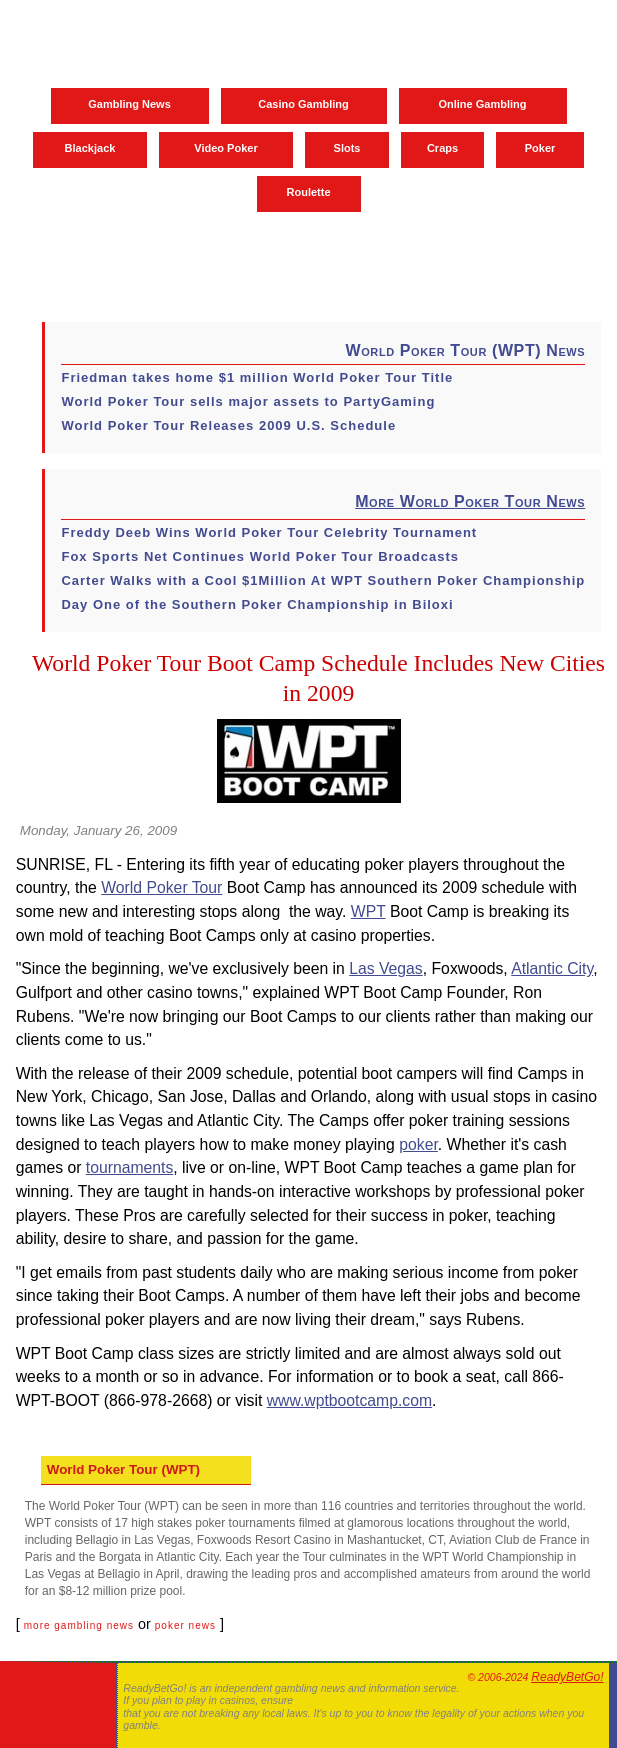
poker (418, 1144)
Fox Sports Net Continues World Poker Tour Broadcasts (260, 556)
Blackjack (90, 148)
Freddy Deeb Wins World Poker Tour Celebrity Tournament (269, 532)
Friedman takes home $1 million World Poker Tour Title (257, 377)
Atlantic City (552, 968)
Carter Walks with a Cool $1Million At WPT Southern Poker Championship (323, 580)
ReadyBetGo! (567, 1677)
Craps (442, 148)
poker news (185, 1625)
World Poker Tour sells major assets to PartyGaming (248, 401)
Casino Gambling (303, 104)
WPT (368, 911)
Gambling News (129, 104)
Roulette (309, 192)
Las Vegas (386, 968)
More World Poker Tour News (470, 501)
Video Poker (225, 148)
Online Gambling (482, 104)
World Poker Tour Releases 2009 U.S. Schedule (228, 425)
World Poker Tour (161, 887)
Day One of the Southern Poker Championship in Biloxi (257, 604)
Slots (347, 148)
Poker (540, 148)
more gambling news (79, 1625)
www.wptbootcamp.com (349, 1400)
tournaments (130, 1167)
